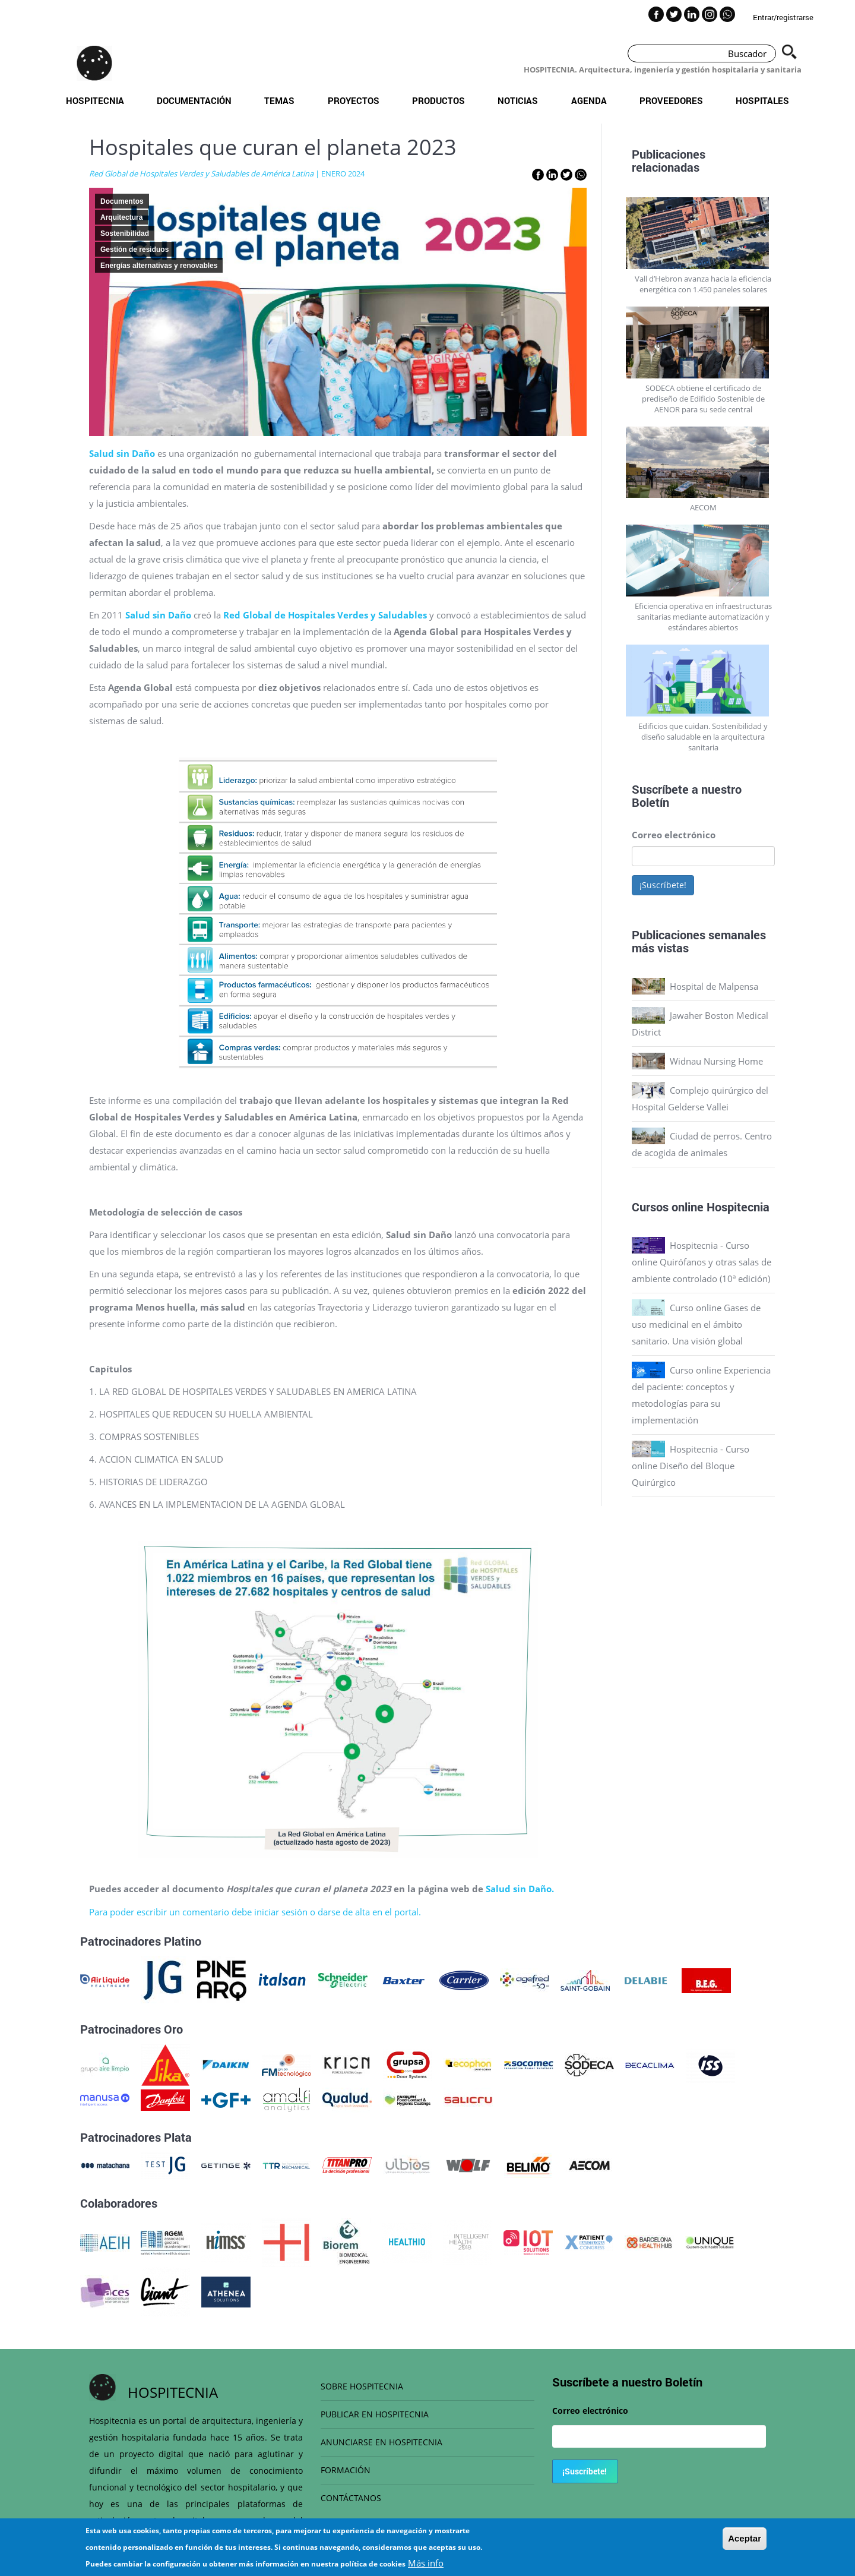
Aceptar (744, 2538)
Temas (279, 100)
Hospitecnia (95, 100)
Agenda (589, 100)
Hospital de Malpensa (714, 986)
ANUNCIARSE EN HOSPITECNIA (381, 2442)
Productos (438, 100)
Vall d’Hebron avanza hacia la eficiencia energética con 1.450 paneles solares (703, 284)
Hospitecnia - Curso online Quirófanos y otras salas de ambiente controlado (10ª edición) (701, 1261)
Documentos (122, 201)
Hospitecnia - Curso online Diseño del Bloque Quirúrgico (690, 1465)
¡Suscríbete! (662, 885)
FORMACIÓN (345, 2470)
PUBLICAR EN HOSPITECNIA (375, 2414)
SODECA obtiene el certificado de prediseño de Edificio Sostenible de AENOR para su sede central (703, 399)
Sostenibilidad (124, 233)
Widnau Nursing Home (716, 1061)
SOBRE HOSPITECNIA (362, 2386)
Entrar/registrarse (783, 17)
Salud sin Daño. (520, 1889)
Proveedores (671, 100)
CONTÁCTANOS (351, 2498)
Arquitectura (121, 217)
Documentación (194, 100)
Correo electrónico (673, 835)
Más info (426, 2563)
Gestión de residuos (134, 249)
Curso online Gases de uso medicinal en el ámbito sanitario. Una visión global (696, 1324)
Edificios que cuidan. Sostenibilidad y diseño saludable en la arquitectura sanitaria (703, 737)
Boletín (650, 802)
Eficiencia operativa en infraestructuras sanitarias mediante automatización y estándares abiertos (703, 617)
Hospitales (762, 100)
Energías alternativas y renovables (158, 265)
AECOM (703, 507)
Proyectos (353, 100)
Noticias (518, 100)
